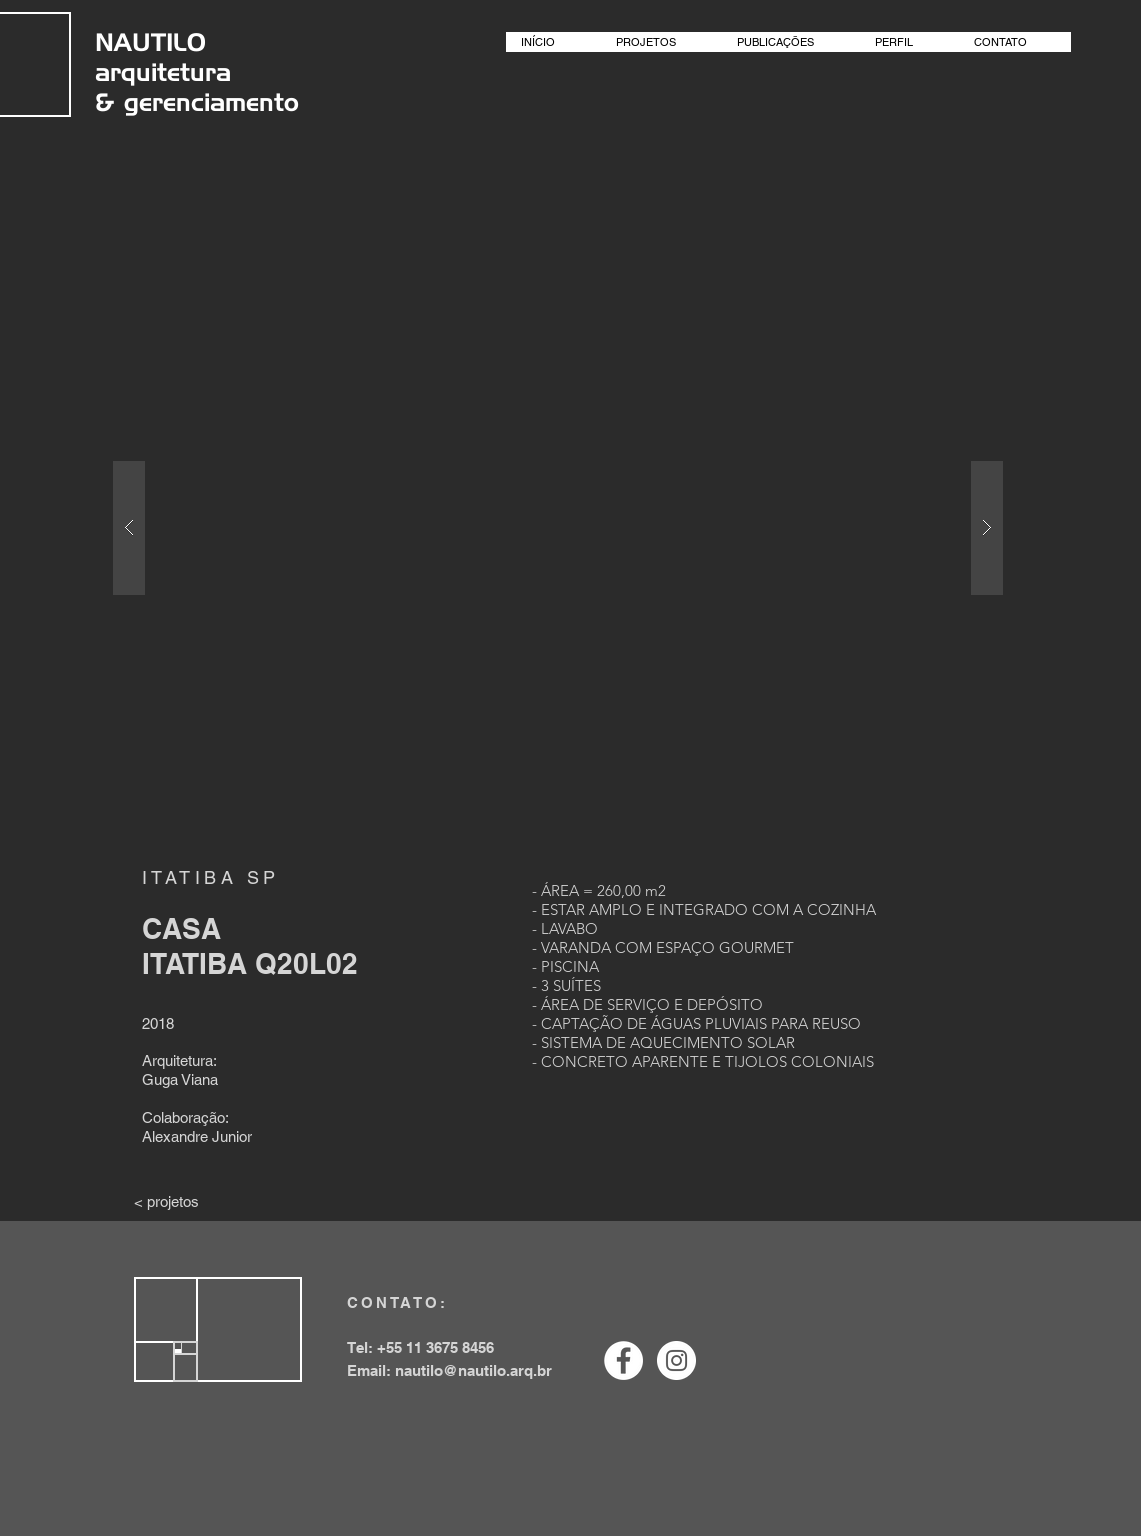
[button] (558, 527)
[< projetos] (166, 1201)
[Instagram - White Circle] (676, 1360)
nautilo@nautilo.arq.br (473, 1370)
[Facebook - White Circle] (623, 1360)
